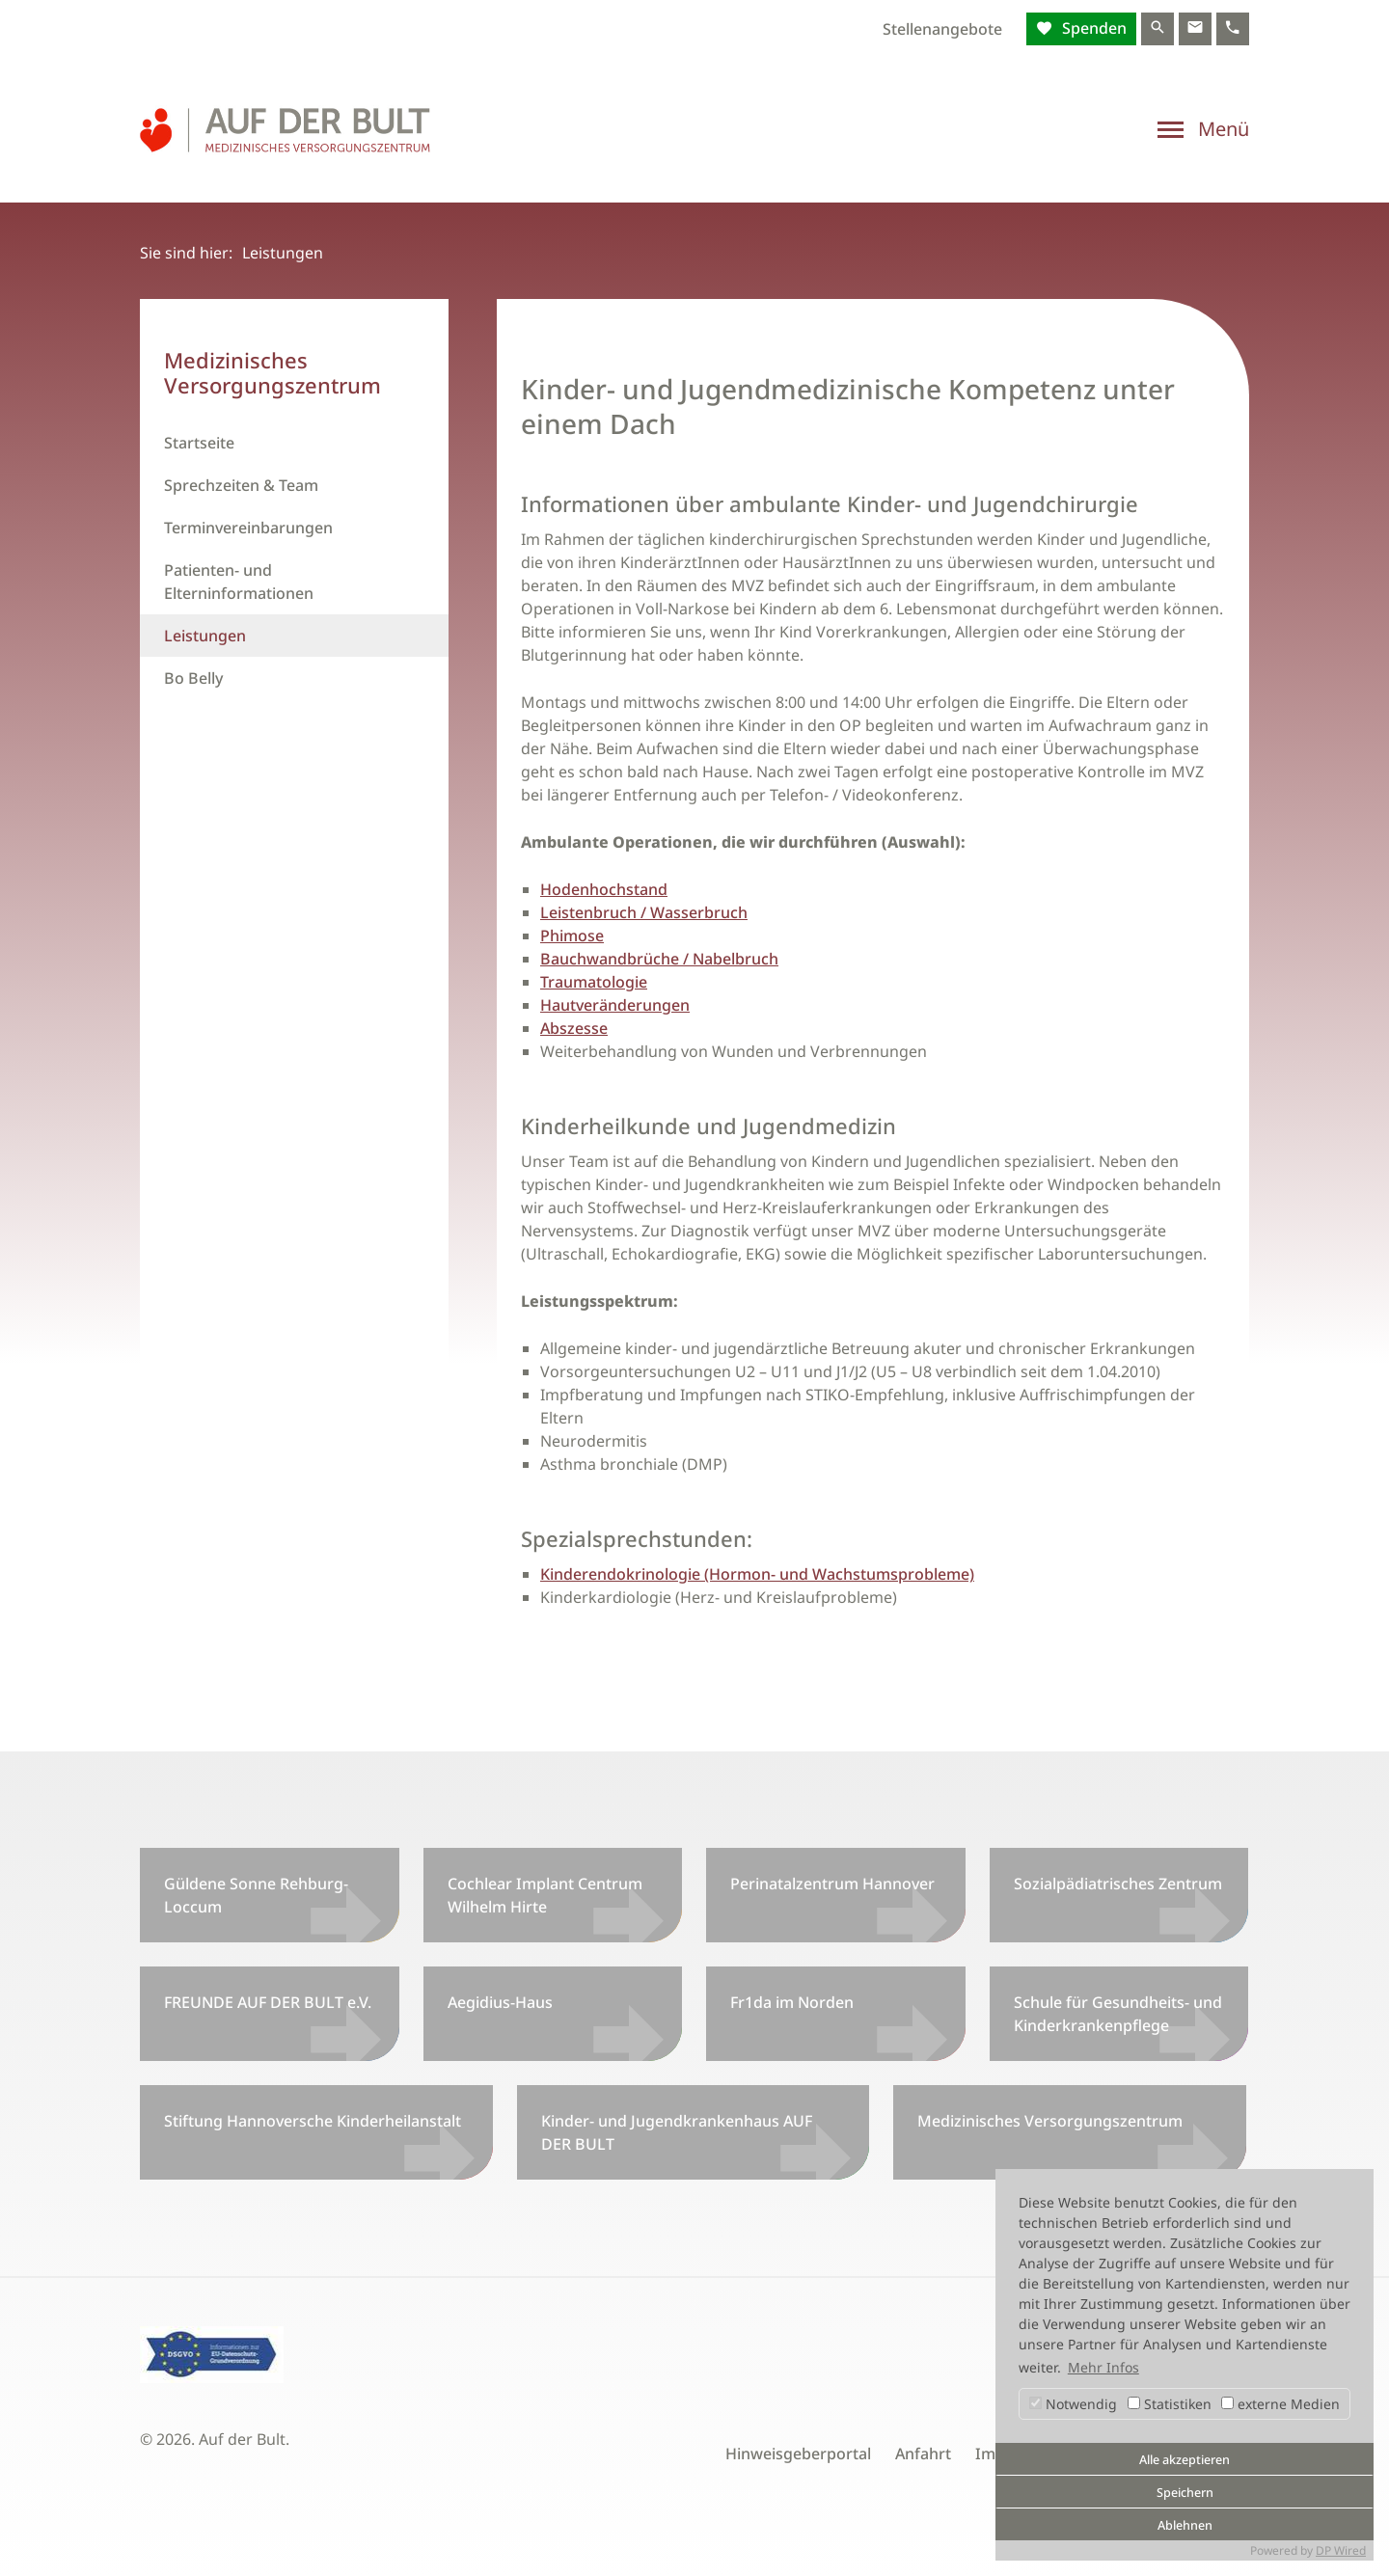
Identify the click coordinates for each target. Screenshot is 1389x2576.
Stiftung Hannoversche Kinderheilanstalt (312, 2120)
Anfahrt (923, 2453)
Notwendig (1073, 2404)
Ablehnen (1185, 2525)
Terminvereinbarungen (248, 527)
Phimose (572, 935)
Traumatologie (593, 981)
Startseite (199, 442)
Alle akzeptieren (1184, 2460)
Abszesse (574, 1028)
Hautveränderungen (615, 1005)
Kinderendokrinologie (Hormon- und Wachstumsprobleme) (757, 1574)
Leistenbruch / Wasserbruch (644, 912)
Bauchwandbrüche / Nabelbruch (659, 958)
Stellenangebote (942, 29)
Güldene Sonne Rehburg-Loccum (256, 1895)
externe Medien (1280, 2404)
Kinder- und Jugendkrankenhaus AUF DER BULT (676, 2132)
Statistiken (1170, 2404)
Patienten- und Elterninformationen (238, 581)
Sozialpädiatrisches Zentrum (1118, 1883)
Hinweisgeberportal (798, 2453)
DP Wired (1341, 2550)
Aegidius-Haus (500, 2002)
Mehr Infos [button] (1103, 2367)
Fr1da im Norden (792, 2002)
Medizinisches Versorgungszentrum (1050, 2120)
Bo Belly (193, 678)
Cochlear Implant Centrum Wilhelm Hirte (545, 1895)
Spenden (1092, 28)
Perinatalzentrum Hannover (832, 1883)
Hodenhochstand (603, 889)
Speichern (1185, 2492)
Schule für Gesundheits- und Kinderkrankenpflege (1118, 2014)
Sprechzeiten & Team (241, 485)
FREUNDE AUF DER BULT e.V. (267, 2002)
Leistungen (205, 635)
